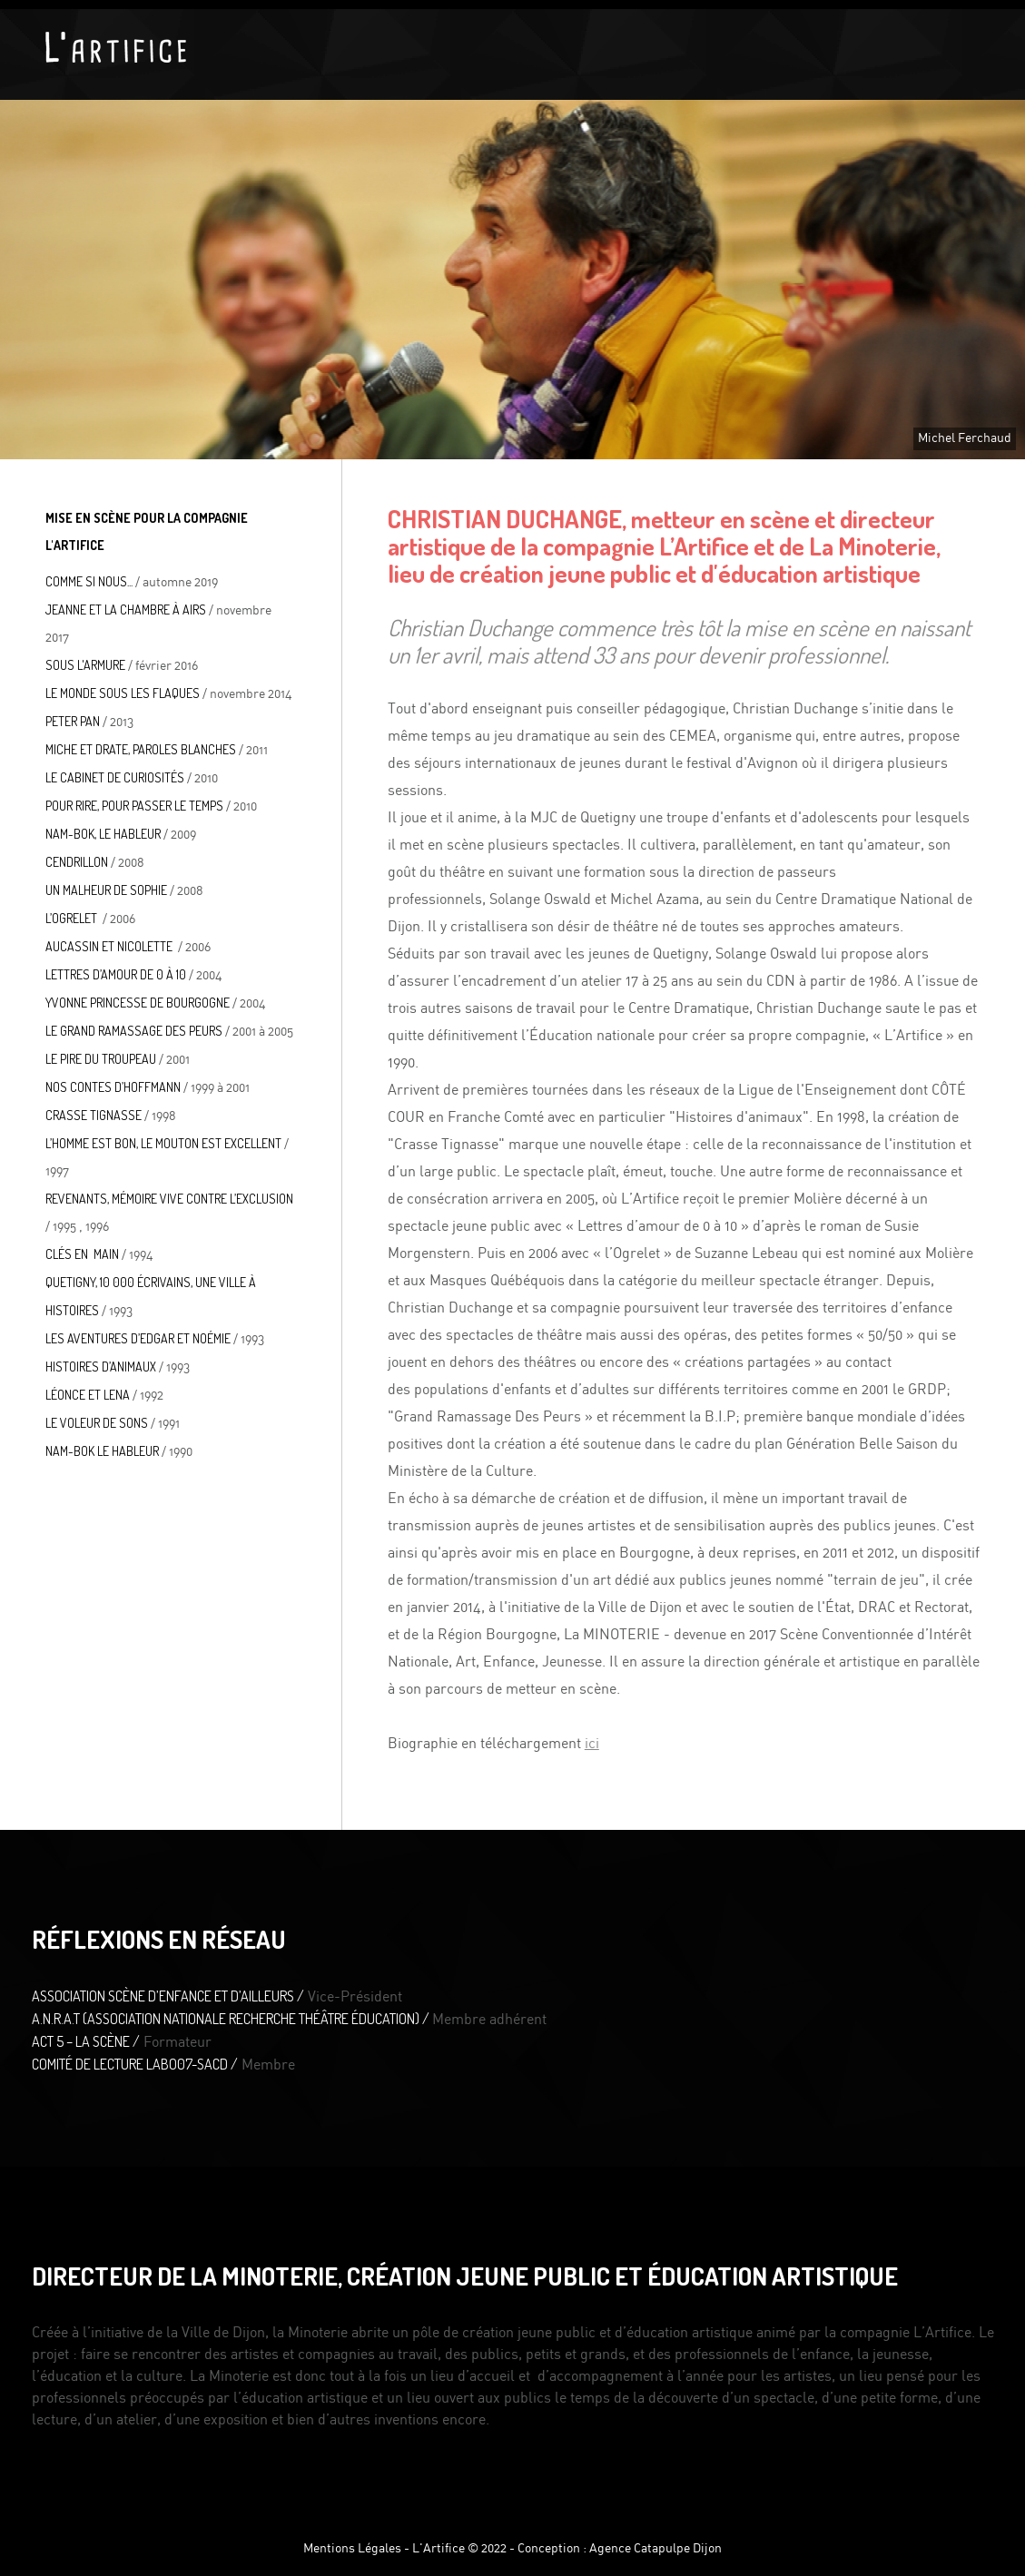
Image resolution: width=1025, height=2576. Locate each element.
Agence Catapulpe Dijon (655, 2548)
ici (592, 1743)
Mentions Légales (352, 2548)
